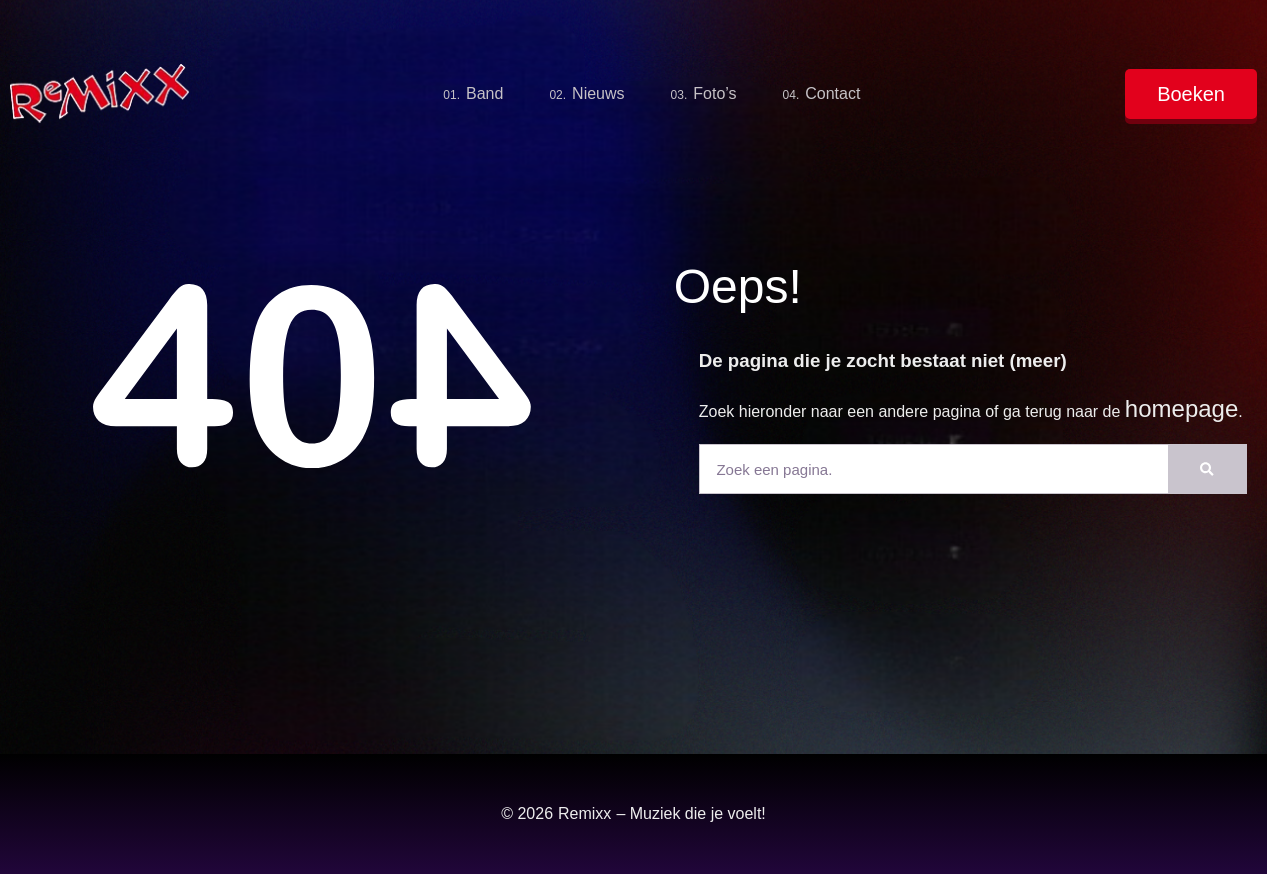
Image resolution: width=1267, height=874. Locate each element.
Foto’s (704, 94)
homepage (1181, 408)
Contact (822, 94)
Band (473, 94)
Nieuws (586, 94)
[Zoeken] (1207, 469)
